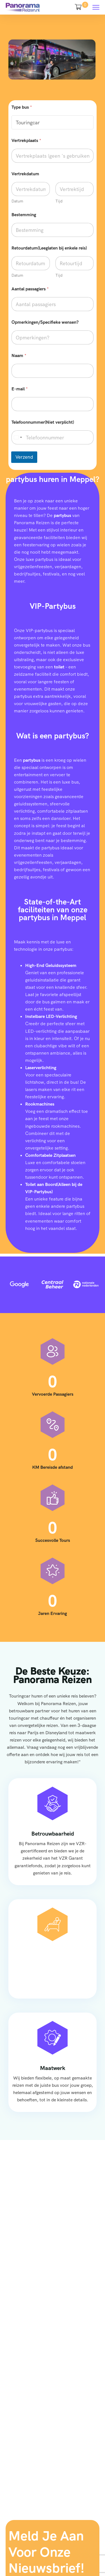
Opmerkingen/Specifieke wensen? (45, 322)
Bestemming (23, 214)
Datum (17, 201)
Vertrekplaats (26, 140)
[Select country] (17, 437)
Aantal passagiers (30, 289)
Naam (18, 355)
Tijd (58, 201)
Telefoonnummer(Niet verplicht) (42, 422)
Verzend (24, 457)
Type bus (21, 107)
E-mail (19, 388)
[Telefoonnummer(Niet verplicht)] (52, 437)
